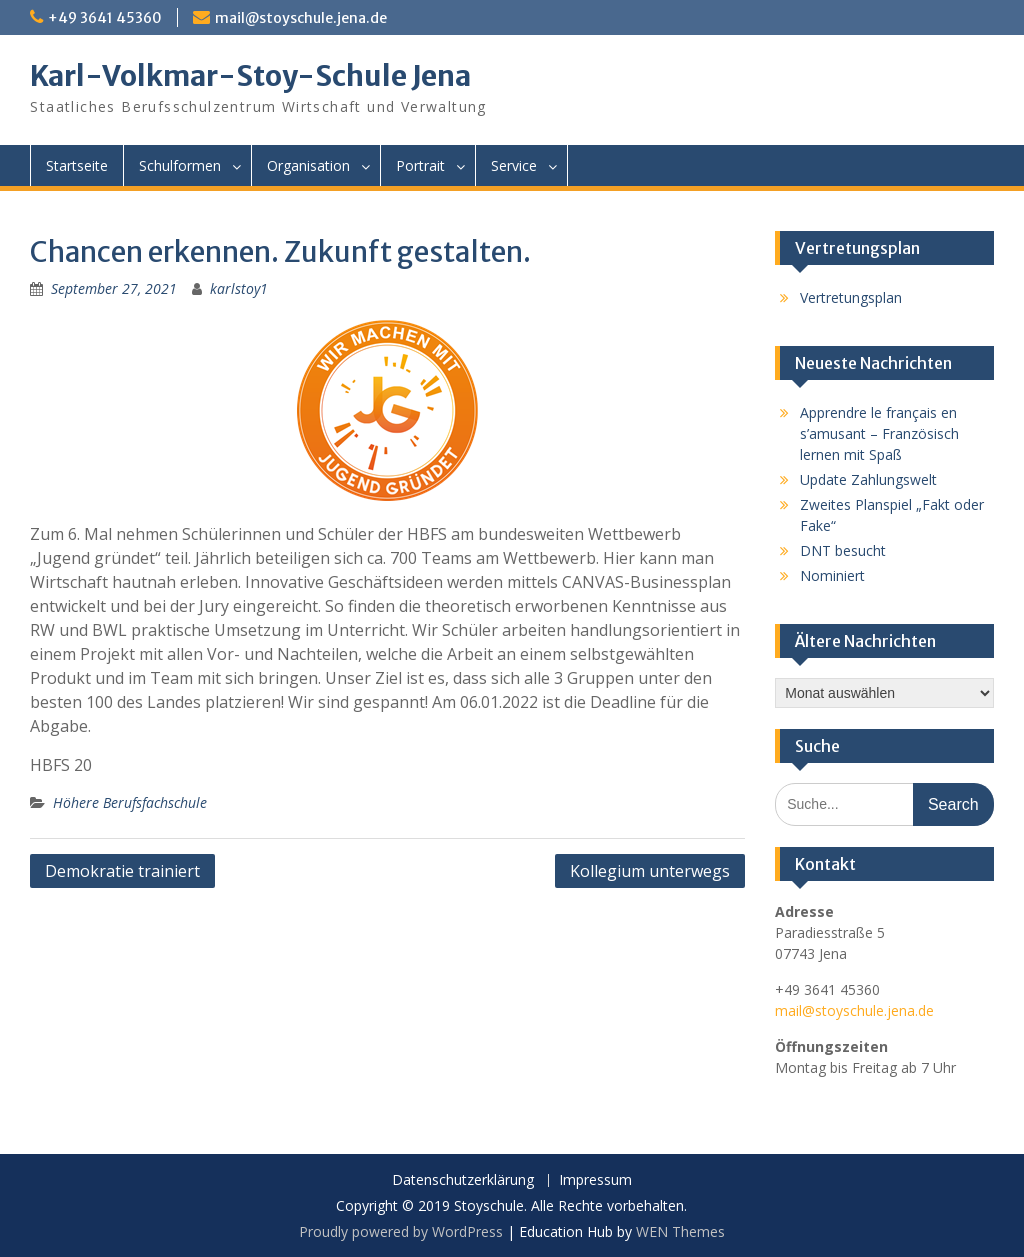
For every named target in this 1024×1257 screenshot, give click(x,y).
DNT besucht (843, 550)
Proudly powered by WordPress (401, 1231)
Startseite (77, 165)
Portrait (420, 165)
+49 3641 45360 (105, 18)
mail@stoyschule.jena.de (301, 18)
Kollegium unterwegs (650, 871)
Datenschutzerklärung (463, 1180)
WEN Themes (680, 1231)
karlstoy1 (239, 288)
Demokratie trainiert (122, 871)
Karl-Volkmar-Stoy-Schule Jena (250, 76)
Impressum (595, 1180)
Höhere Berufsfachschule (130, 802)
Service (514, 165)
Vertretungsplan (851, 297)
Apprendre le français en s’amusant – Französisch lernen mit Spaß (879, 433)
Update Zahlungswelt (868, 479)
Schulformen (180, 165)
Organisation (308, 165)
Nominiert (832, 575)
